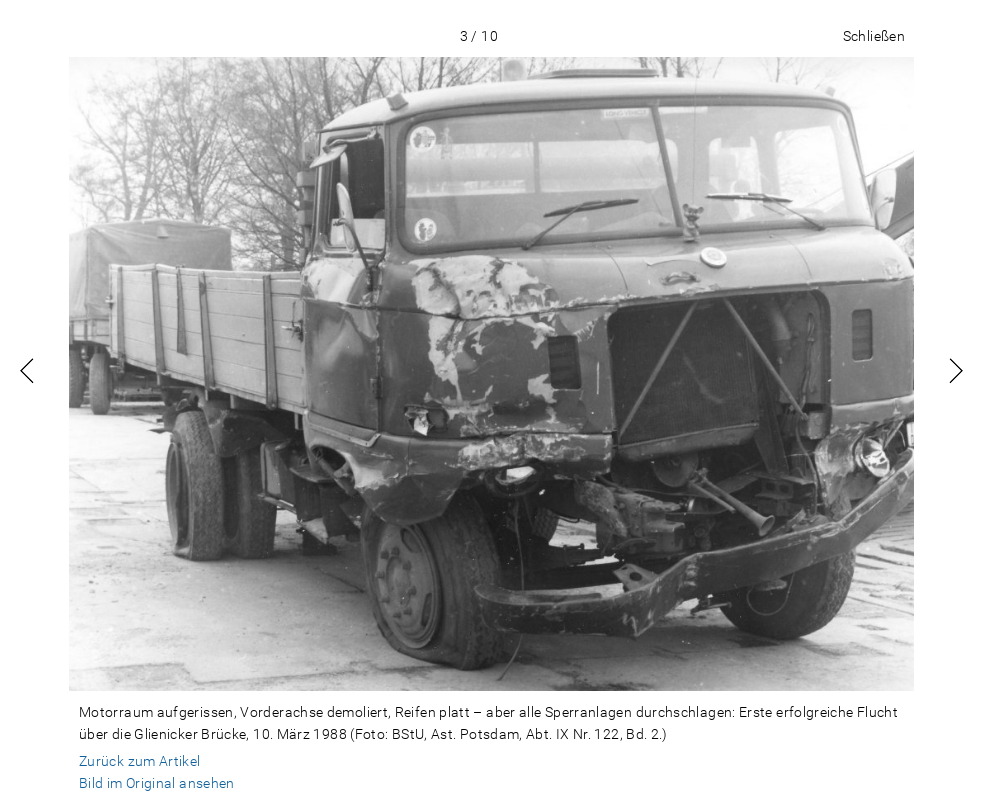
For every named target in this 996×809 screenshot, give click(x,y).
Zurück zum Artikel (140, 761)
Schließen (874, 36)
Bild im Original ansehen (157, 783)
